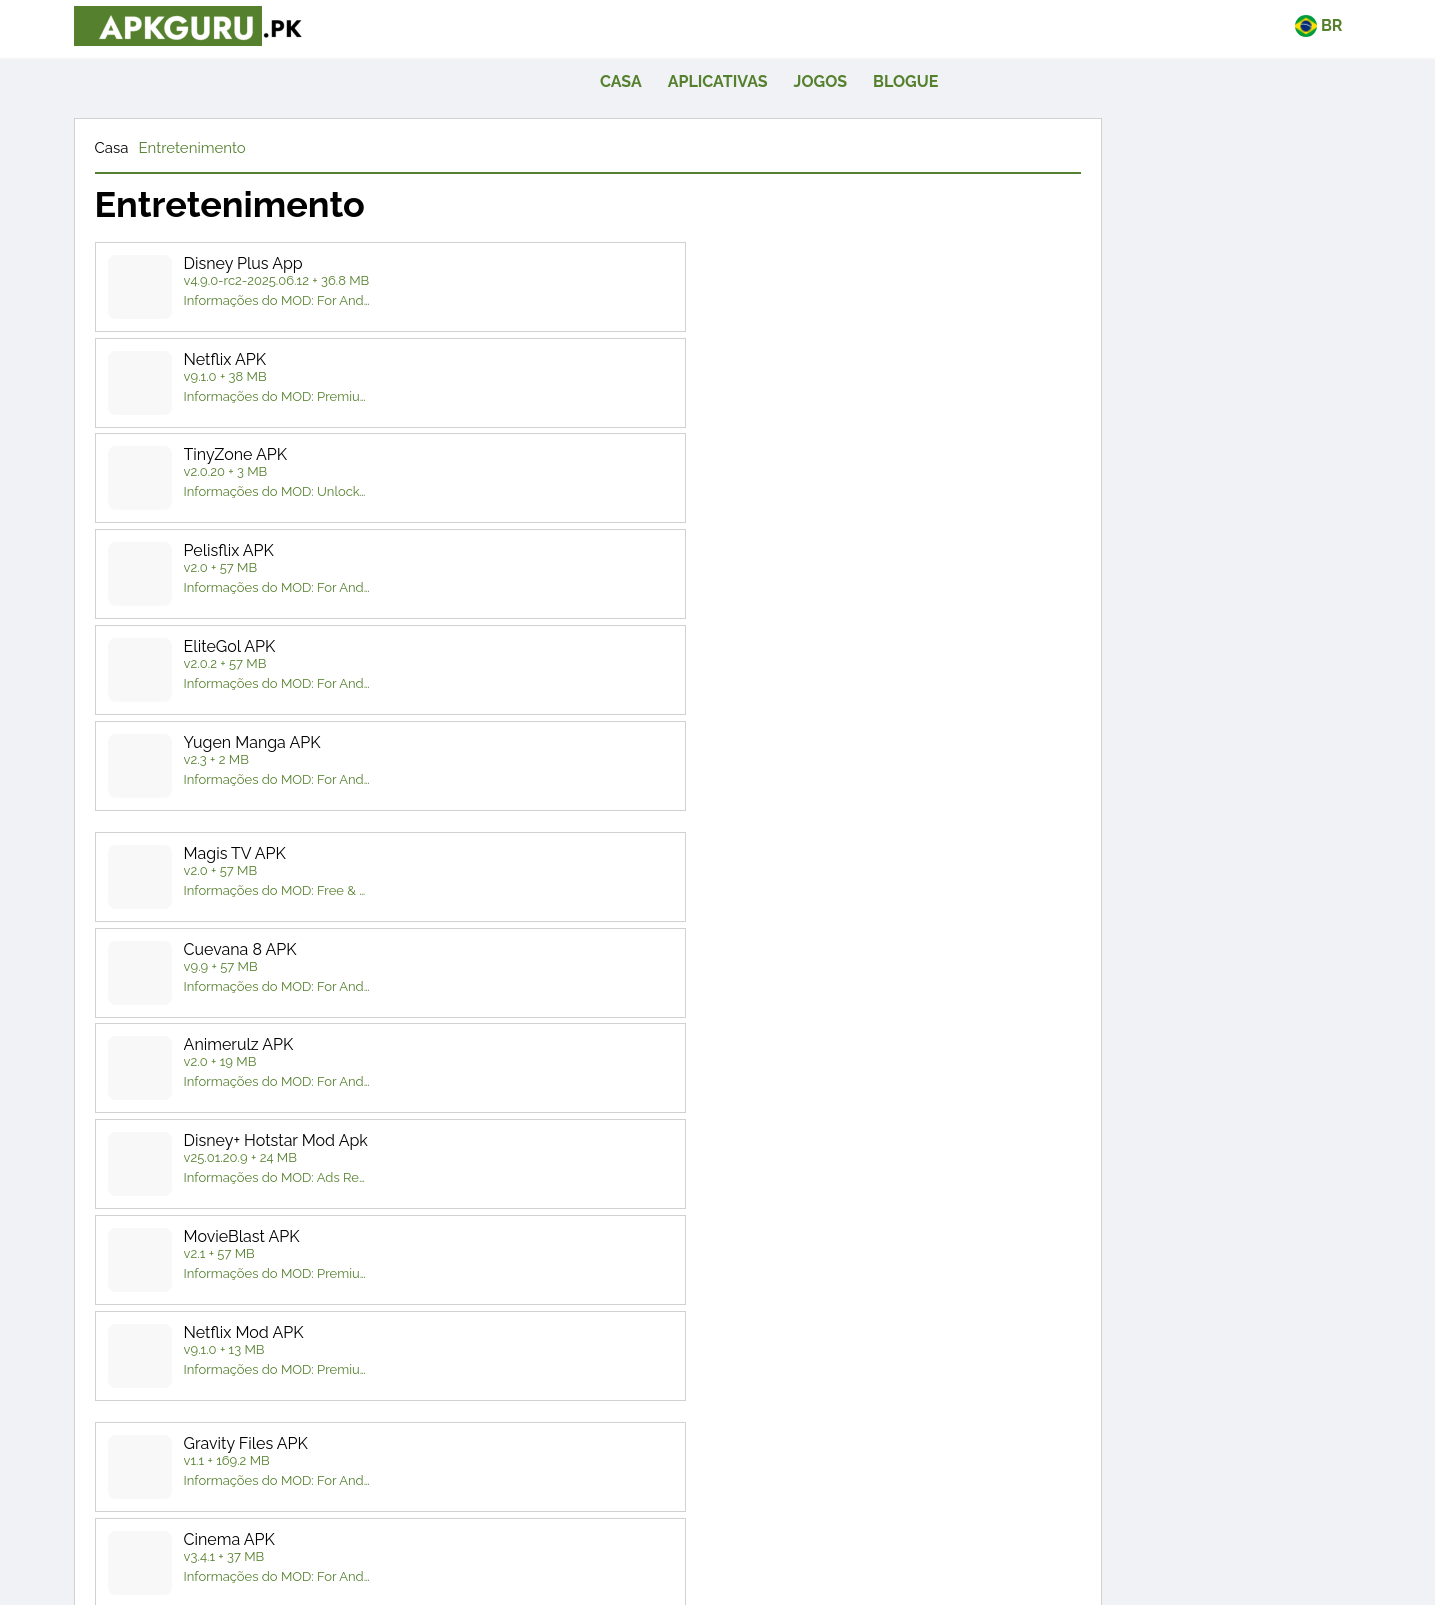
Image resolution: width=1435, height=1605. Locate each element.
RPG (1087, 1346)
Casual (1087, 1307)
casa (869, 31)
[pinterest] (718, 1517)
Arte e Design (1087, 930)
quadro (1225, 1269)
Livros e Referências (1225, 930)
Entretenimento (235, 108)
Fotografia (1087, 1045)
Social (1087, 1083)
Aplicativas (966, 31)
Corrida (1224, 1307)
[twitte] (663, 1517)
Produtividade (1225, 1045)
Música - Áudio (1225, 1006)
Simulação (1225, 1346)
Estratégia (1225, 1384)
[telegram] (772, 1517)
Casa (156, 108)
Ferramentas (1225, 1083)
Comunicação (1087, 968)
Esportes (1087, 1384)
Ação (1087, 1230)
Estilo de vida (1087, 1006)
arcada (1087, 1269)
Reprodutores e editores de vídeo (1155, 1134)
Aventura (1225, 1230)
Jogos (1068, 31)
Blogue (1153, 31)
